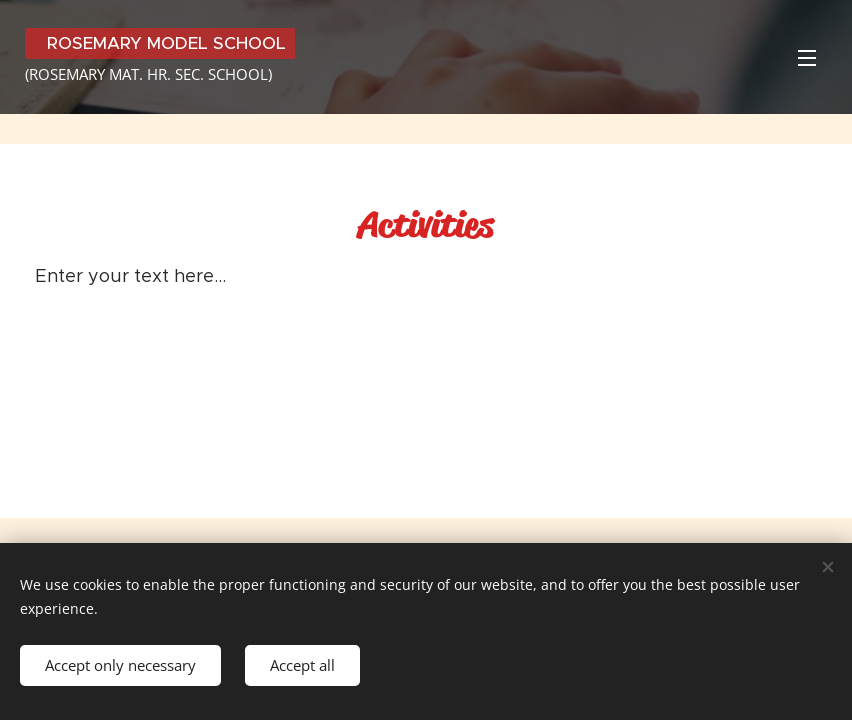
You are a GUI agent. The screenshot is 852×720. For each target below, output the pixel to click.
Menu (807, 58)
